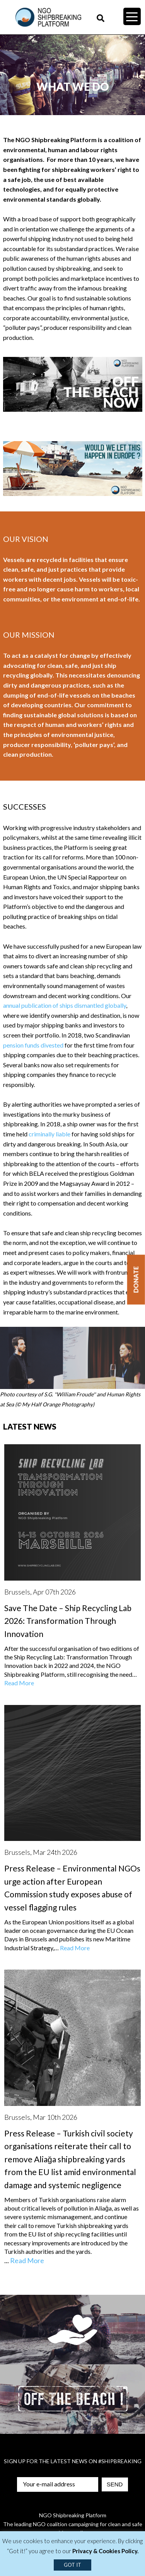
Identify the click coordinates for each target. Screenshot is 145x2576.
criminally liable (49, 1134)
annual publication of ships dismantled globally (64, 1005)
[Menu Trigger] (132, 16)
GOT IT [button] (72, 2565)
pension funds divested (33, 1045)
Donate (136, 1279)
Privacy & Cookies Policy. (105, 2550)
